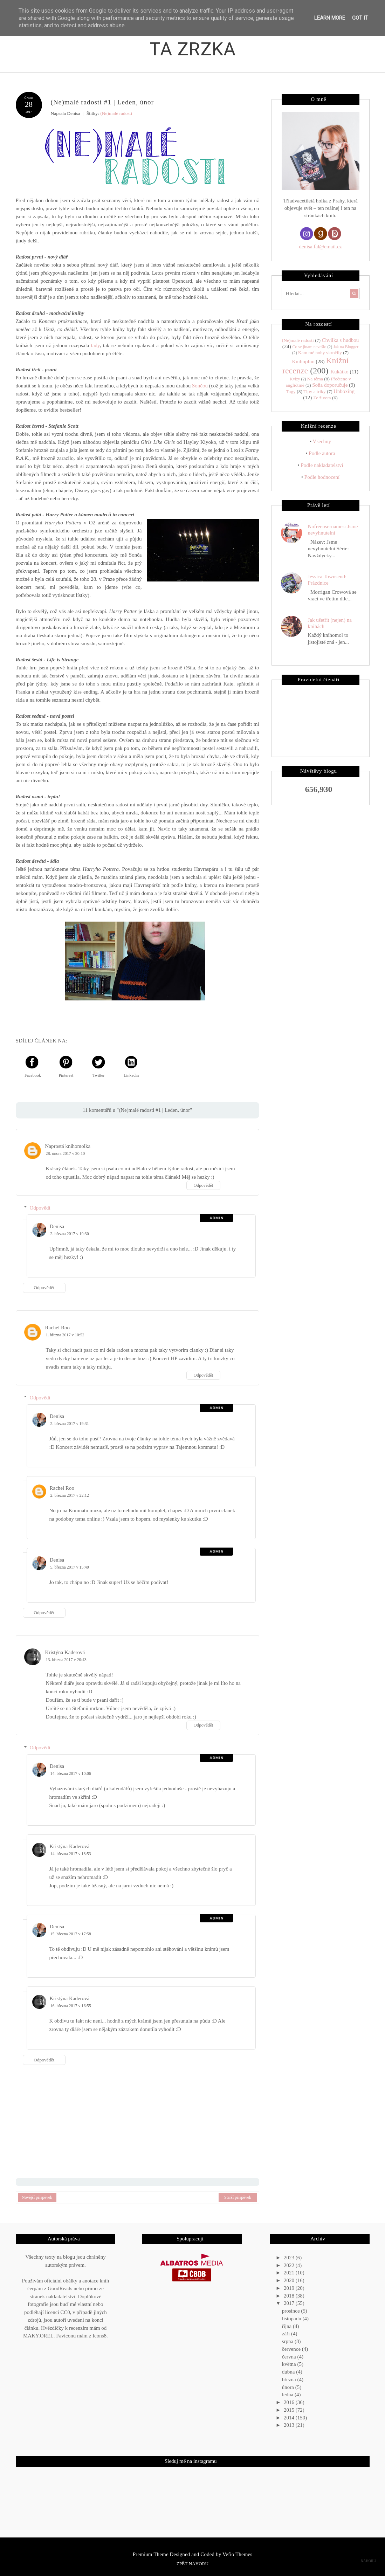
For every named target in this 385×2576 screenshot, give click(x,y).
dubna (289, 2372)
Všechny (322, 441)
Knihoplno (303, 361)
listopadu (292, 2318)
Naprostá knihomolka (68, 1146)
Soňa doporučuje (330, 385)
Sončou (200, 385)
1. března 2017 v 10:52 (65, 1334)
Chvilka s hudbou (340, 340)
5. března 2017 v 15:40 (69, 1566)
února (288, 2387)
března (289, 2379)
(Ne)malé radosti (116, 113)
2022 (290, 2265)
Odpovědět (203, 1185)
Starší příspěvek (237, 2197)
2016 (290, 2402)
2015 (290, 2410)
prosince (291, 2311)
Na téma (315, 378)
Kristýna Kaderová (65, 1652)
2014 (290, 2417)
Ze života (322, 397)
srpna (288, 2341)
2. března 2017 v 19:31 (69, 1423)
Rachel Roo (57, 1327)
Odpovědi (40, 1208)
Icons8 (99, 2336)
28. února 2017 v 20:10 (65, 1153)
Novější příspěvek (37, 2197)
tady (95, 345)
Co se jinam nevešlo (309, 346)
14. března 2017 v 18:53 (70, 1853)
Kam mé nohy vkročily (320, 352)
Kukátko (339, 371)
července (292, 2349)
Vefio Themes (237, 2554)
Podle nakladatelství (322, 465)
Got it (360, 18)
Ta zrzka (193, 48)
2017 (290, 2303)
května (289, 2364)
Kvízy (295, 379)
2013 (290, 2425)
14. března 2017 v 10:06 (70, 1773)
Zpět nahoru (192, 2563)
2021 (290, 2272)
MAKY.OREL (38, 2336)
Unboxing (344, 391)
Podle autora (322, 453)
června (289, 2356)
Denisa (57, 1226)
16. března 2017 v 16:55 (70, 2005)
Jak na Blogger (345, 346)
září (286, 2333)
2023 (290, 2257)
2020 (290, 2280)
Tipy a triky (314, 391)
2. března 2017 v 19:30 (69, 1233)
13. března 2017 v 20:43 (66, 1659)
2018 (290, 2295)
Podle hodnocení (321, 477)
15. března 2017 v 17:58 (70, 1933)
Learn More (329, 18)
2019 (290, 2288)
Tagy (291, 391)
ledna (288, 2394)
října (287, 2326)
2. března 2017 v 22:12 (69, 1495)
